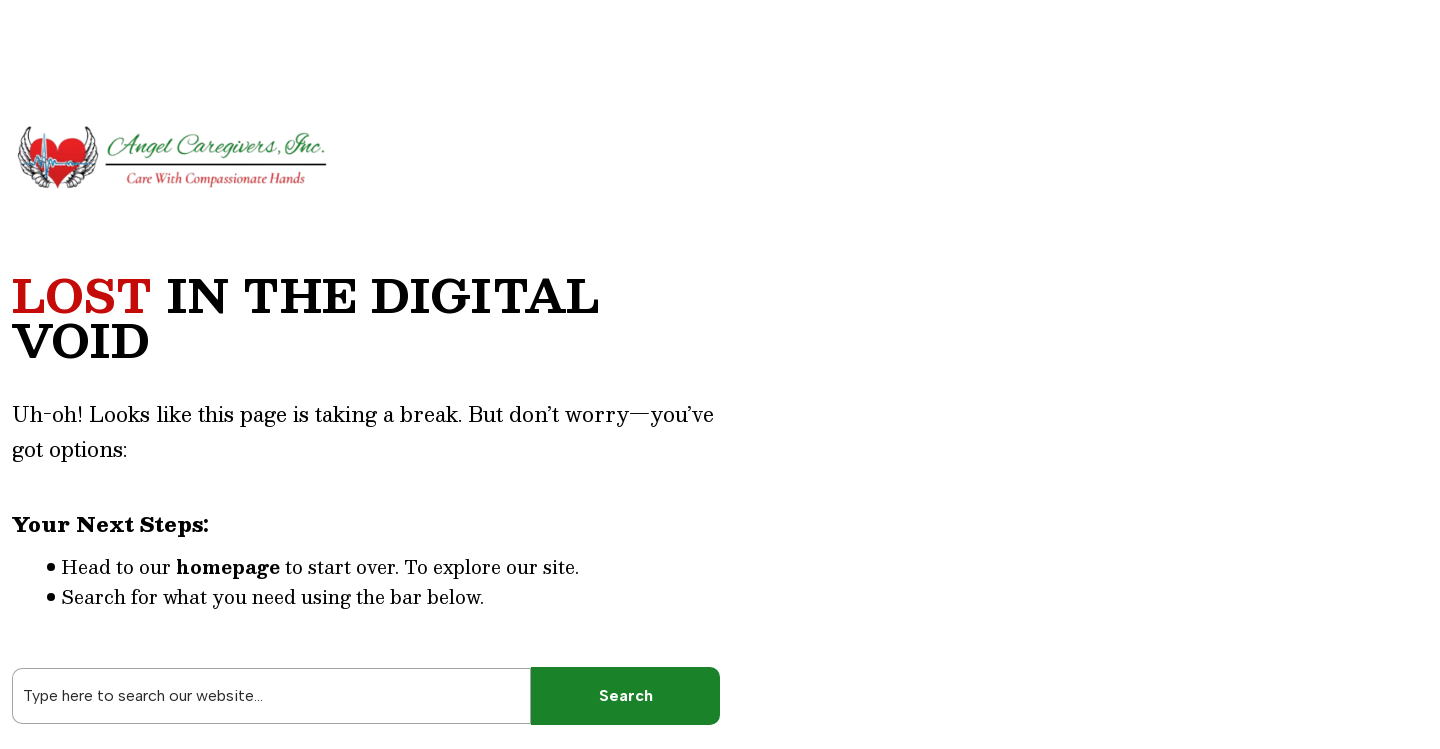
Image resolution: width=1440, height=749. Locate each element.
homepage (228, 566)
